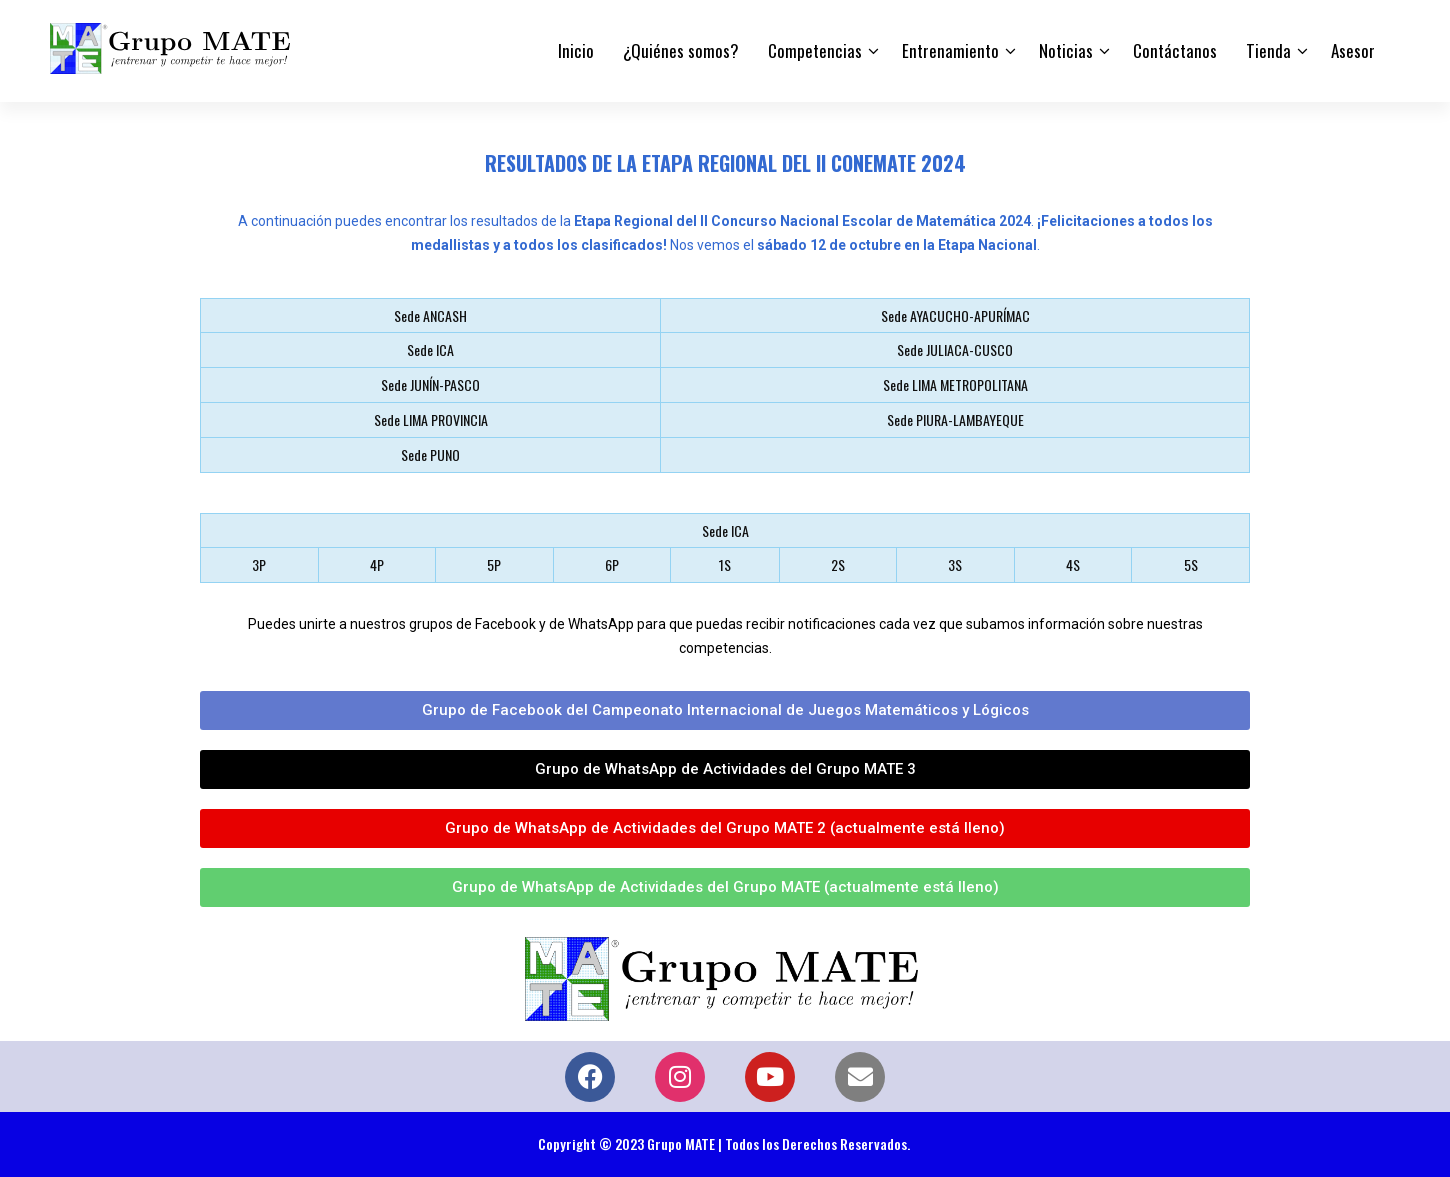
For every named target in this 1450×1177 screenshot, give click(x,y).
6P (612, 564)
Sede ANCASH (430, 315)
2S (838, 564)
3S (955, 564)
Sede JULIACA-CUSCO (955, 349)
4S (1073, 564)
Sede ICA (430, 349)
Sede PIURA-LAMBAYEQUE (955, 419)
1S (725, 564)
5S (1191, 564)
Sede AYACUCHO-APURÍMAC (955, 315)
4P (377, 564)
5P (494, 564)
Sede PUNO (430, 454)
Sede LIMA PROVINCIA (431, 419)
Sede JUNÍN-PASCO (430, 384)
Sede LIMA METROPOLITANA (955, 384)
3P (259, 564)
